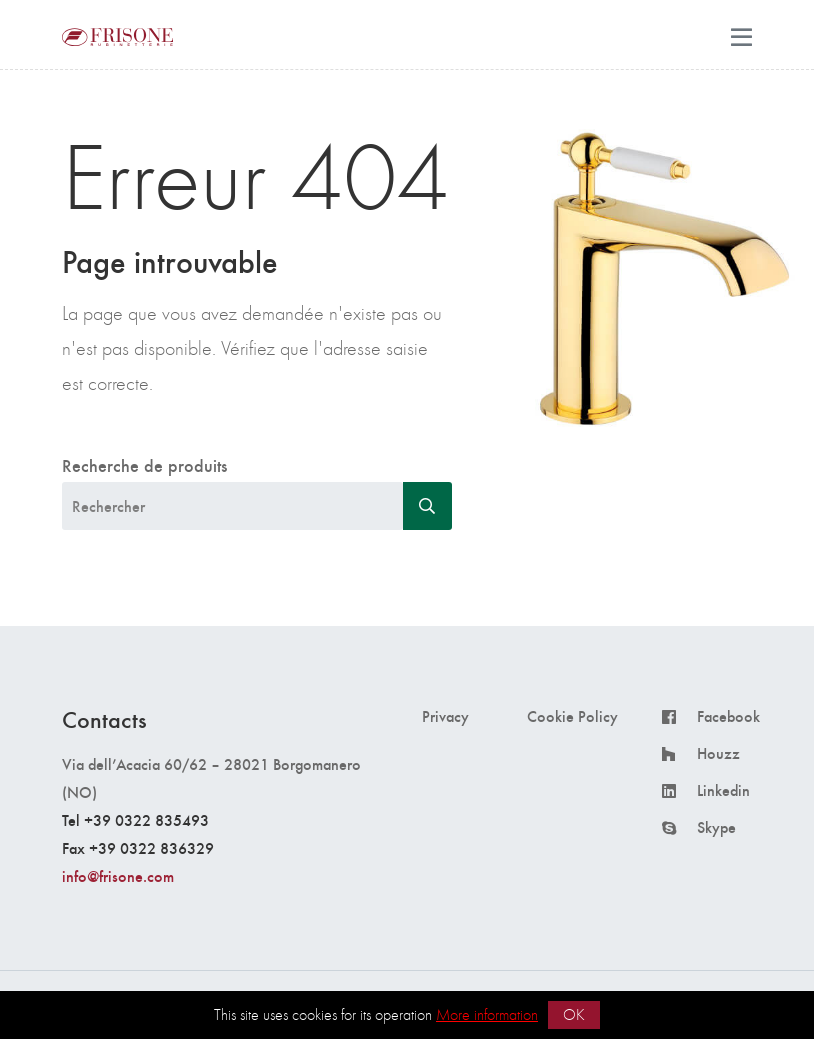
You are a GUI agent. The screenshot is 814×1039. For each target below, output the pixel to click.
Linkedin (723, 790)
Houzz (718, 753)
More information (487, 1014)
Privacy (445, 716)
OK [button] (574, 1014)
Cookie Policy (572, 716)
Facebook (728, 716)
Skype (716, 827)
